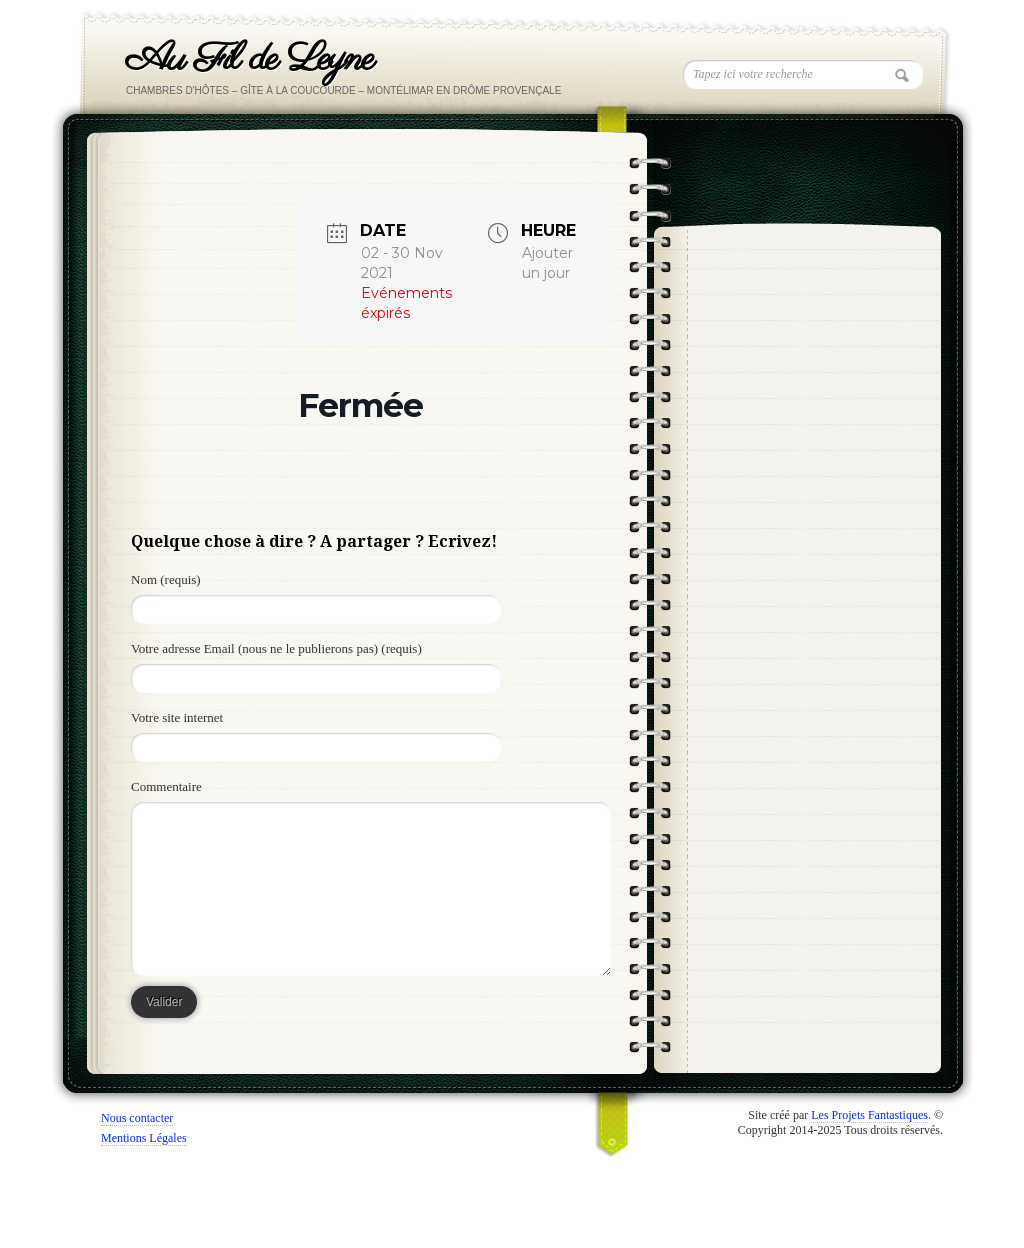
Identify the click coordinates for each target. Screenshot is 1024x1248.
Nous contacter (137, 1118)
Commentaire (166, 786)
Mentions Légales (144, 1138)
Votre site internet (177, 717)
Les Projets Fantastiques (869, 1115)
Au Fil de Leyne (249, 59)
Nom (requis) (166, 579)
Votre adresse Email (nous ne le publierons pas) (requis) (276, 648)
